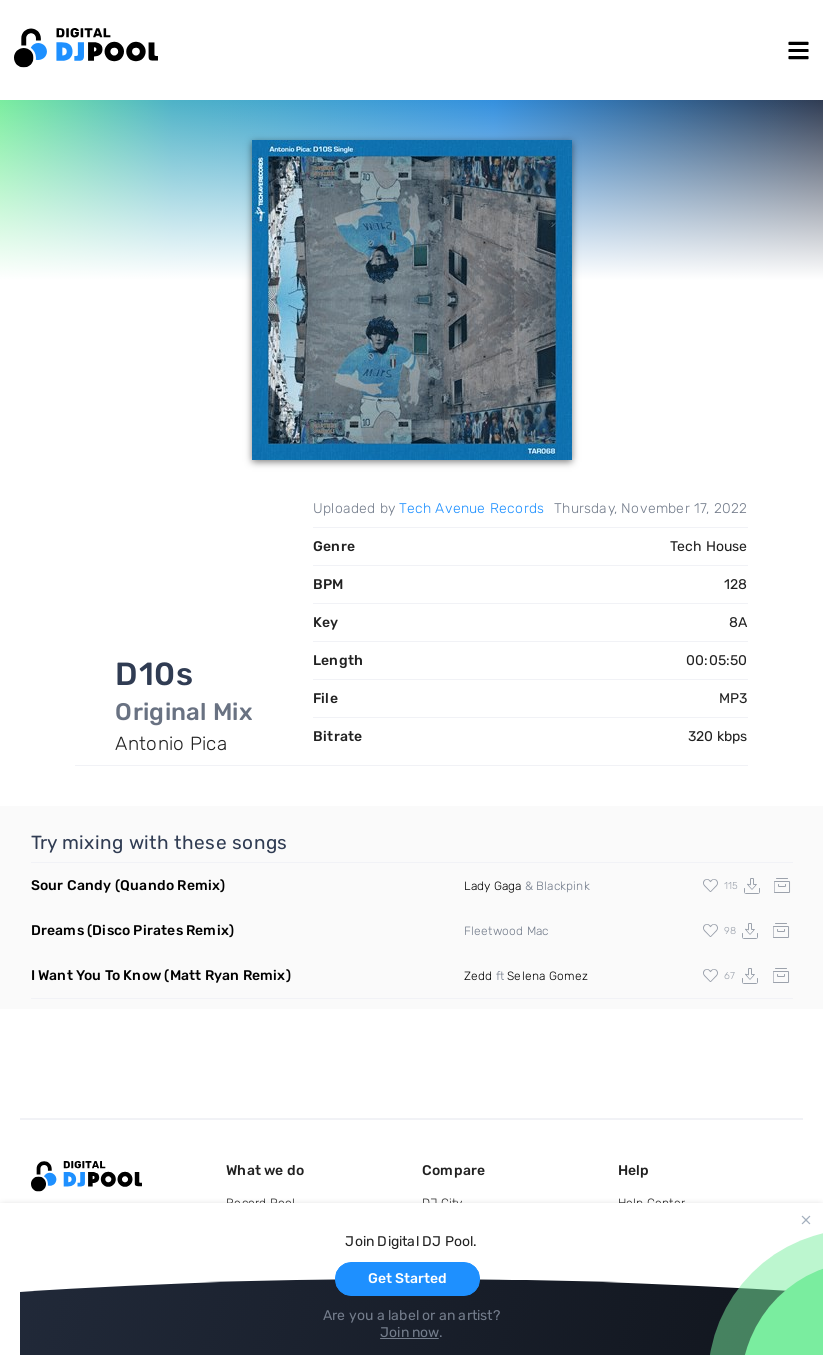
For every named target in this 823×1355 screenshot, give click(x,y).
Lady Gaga (493, 886)
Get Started (407, 1278)
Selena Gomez (547, 976)
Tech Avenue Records (471, 508)
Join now (409, 1332)
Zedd (478, 976)
